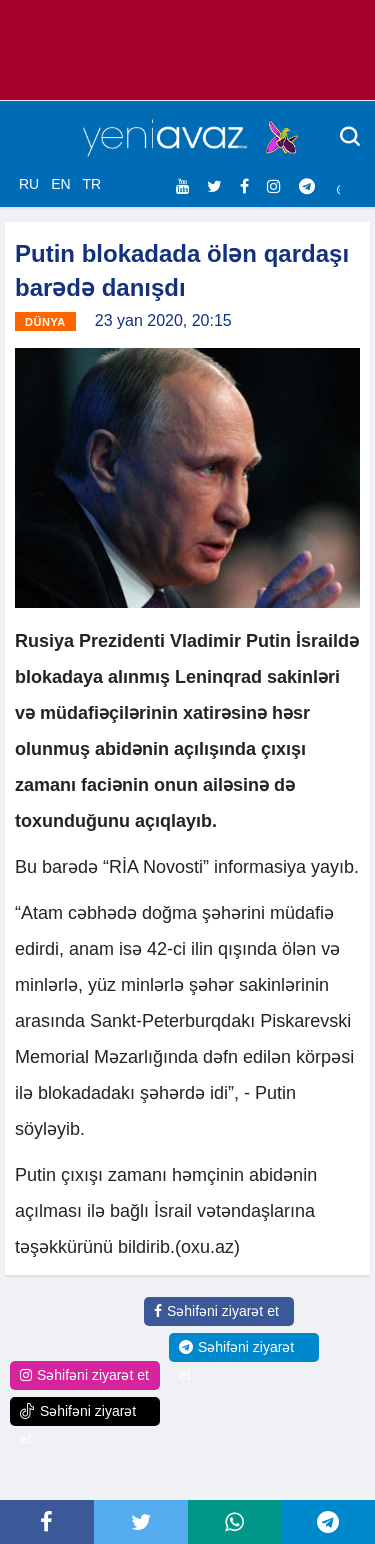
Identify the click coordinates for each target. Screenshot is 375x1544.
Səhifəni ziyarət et (216, 1311)
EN (60, 184)
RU (29, 184)
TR (91, 184)
